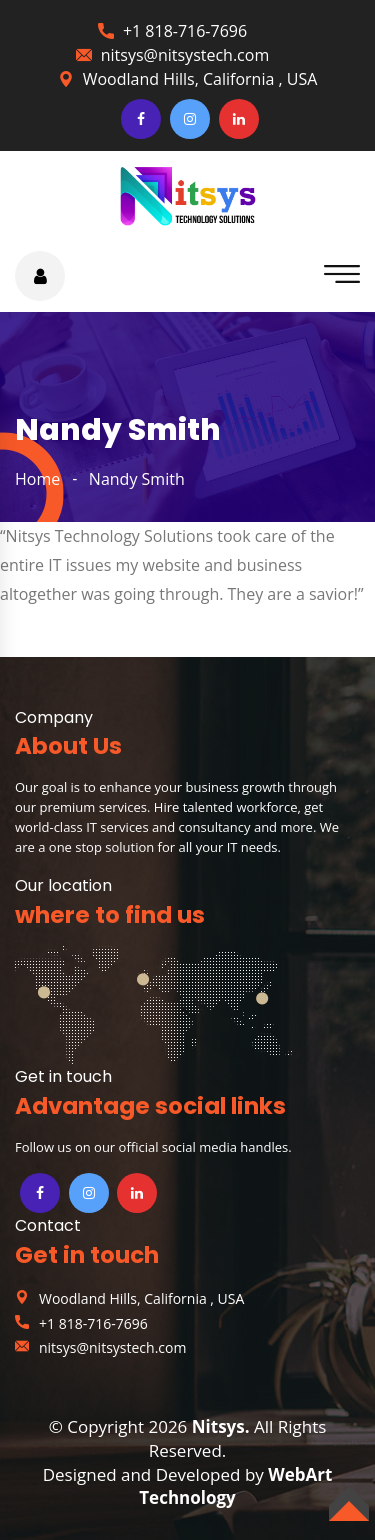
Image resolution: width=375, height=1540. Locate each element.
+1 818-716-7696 (185, 31)
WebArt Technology (235, 1486)
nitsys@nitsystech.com (185, 55)
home (37, 479)
